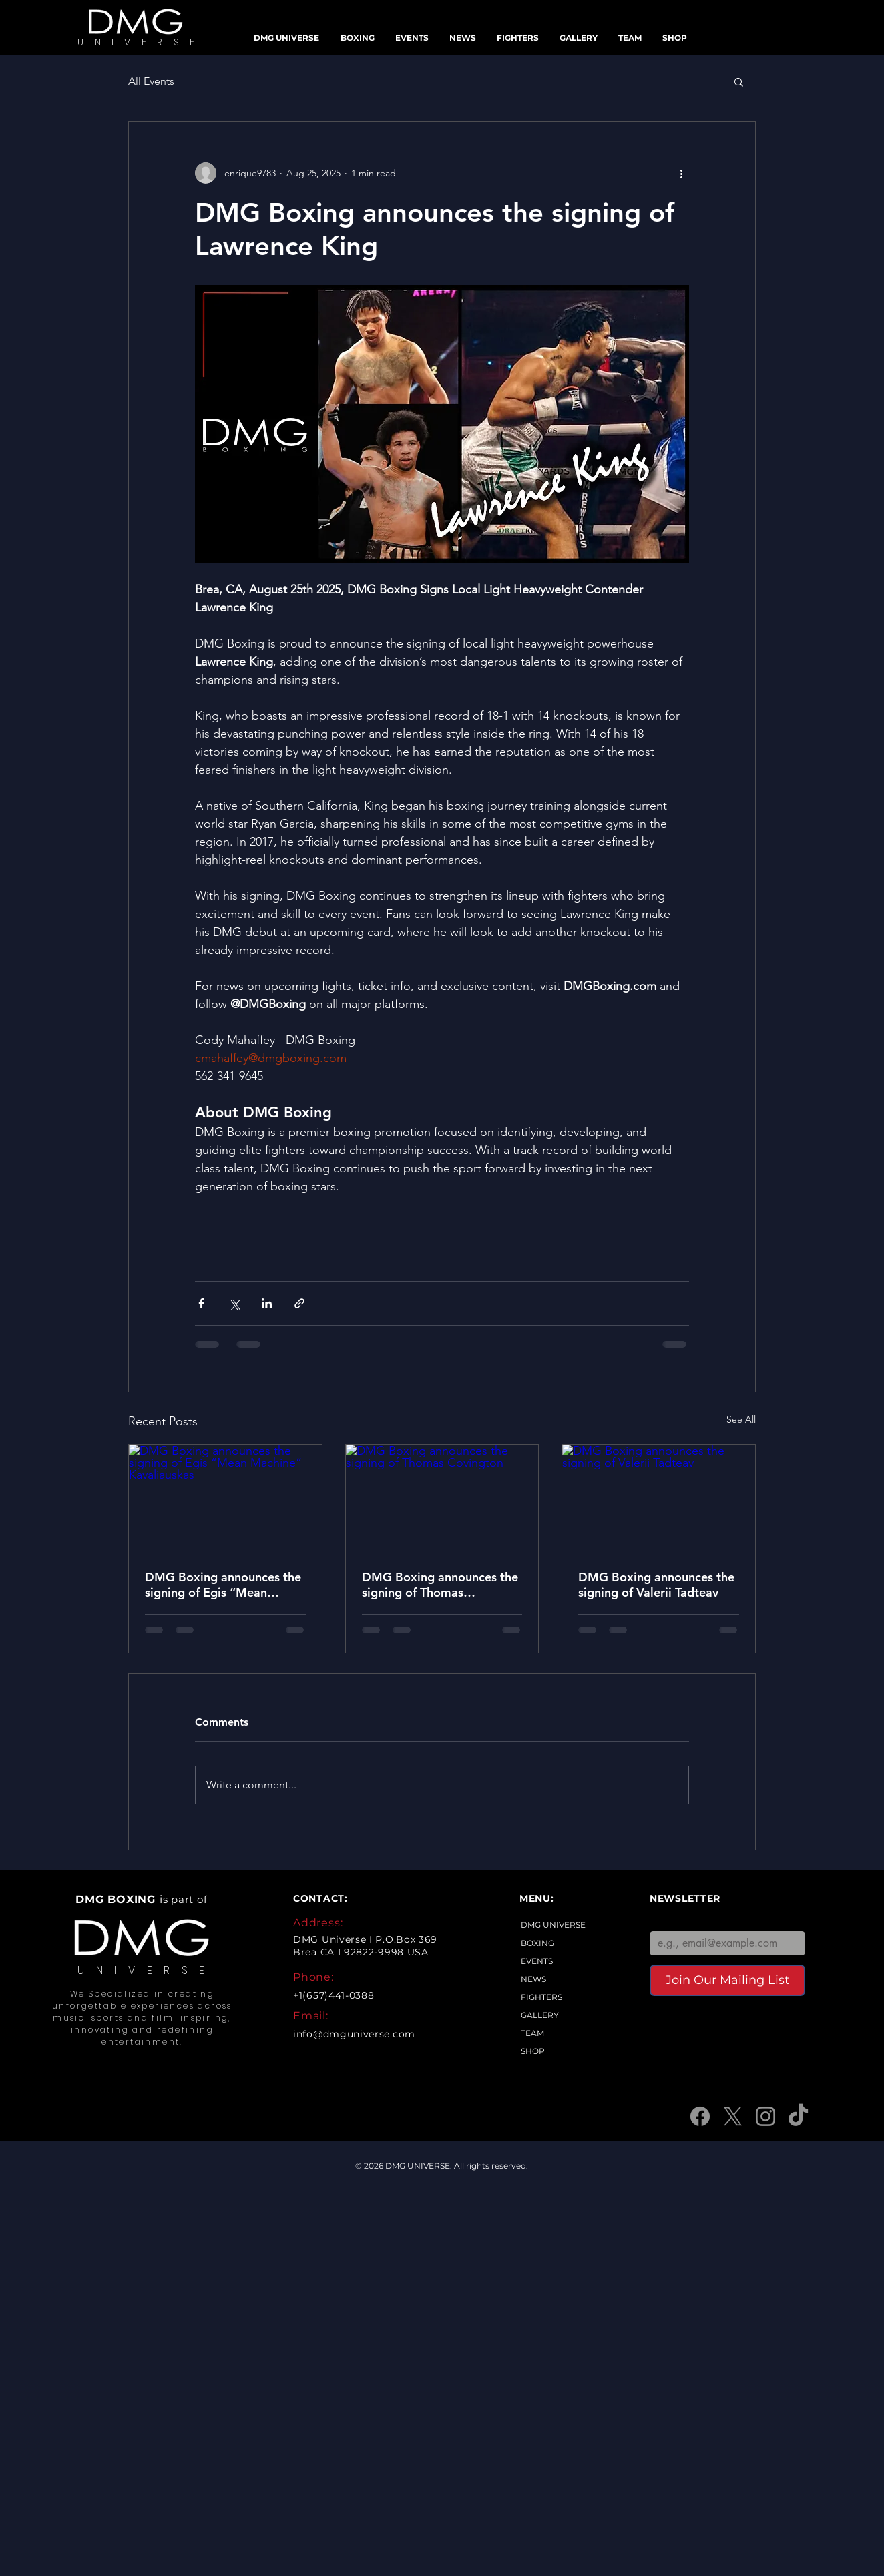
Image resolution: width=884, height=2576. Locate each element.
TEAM (532, 2033)
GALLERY (540, 2015)
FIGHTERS (541, 1997)
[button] (738, 81)
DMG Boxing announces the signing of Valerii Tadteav (656, 1584)
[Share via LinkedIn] (266, 1303)
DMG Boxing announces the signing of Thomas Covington (440, 1584)
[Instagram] (765, 2116)
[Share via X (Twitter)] (234, 1303)
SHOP (533, 2051)
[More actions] (681, 173)
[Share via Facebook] (201, 1303)
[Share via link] (299, 1303)
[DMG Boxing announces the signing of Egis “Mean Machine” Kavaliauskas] (225, 1499)
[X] (733, 2116)
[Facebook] (700, 2116)
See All (741, 1419)
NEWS (533, 1979)
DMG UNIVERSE (553, 1925)
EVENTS (537, 1961)
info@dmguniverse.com (354, 2034)
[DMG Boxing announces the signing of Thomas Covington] (442, 1499)
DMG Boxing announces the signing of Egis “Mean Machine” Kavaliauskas (223, 1584)
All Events (151, 81)
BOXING (537, 1943)
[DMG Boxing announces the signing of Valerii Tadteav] (658, 1499)
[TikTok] (798, 2116)
